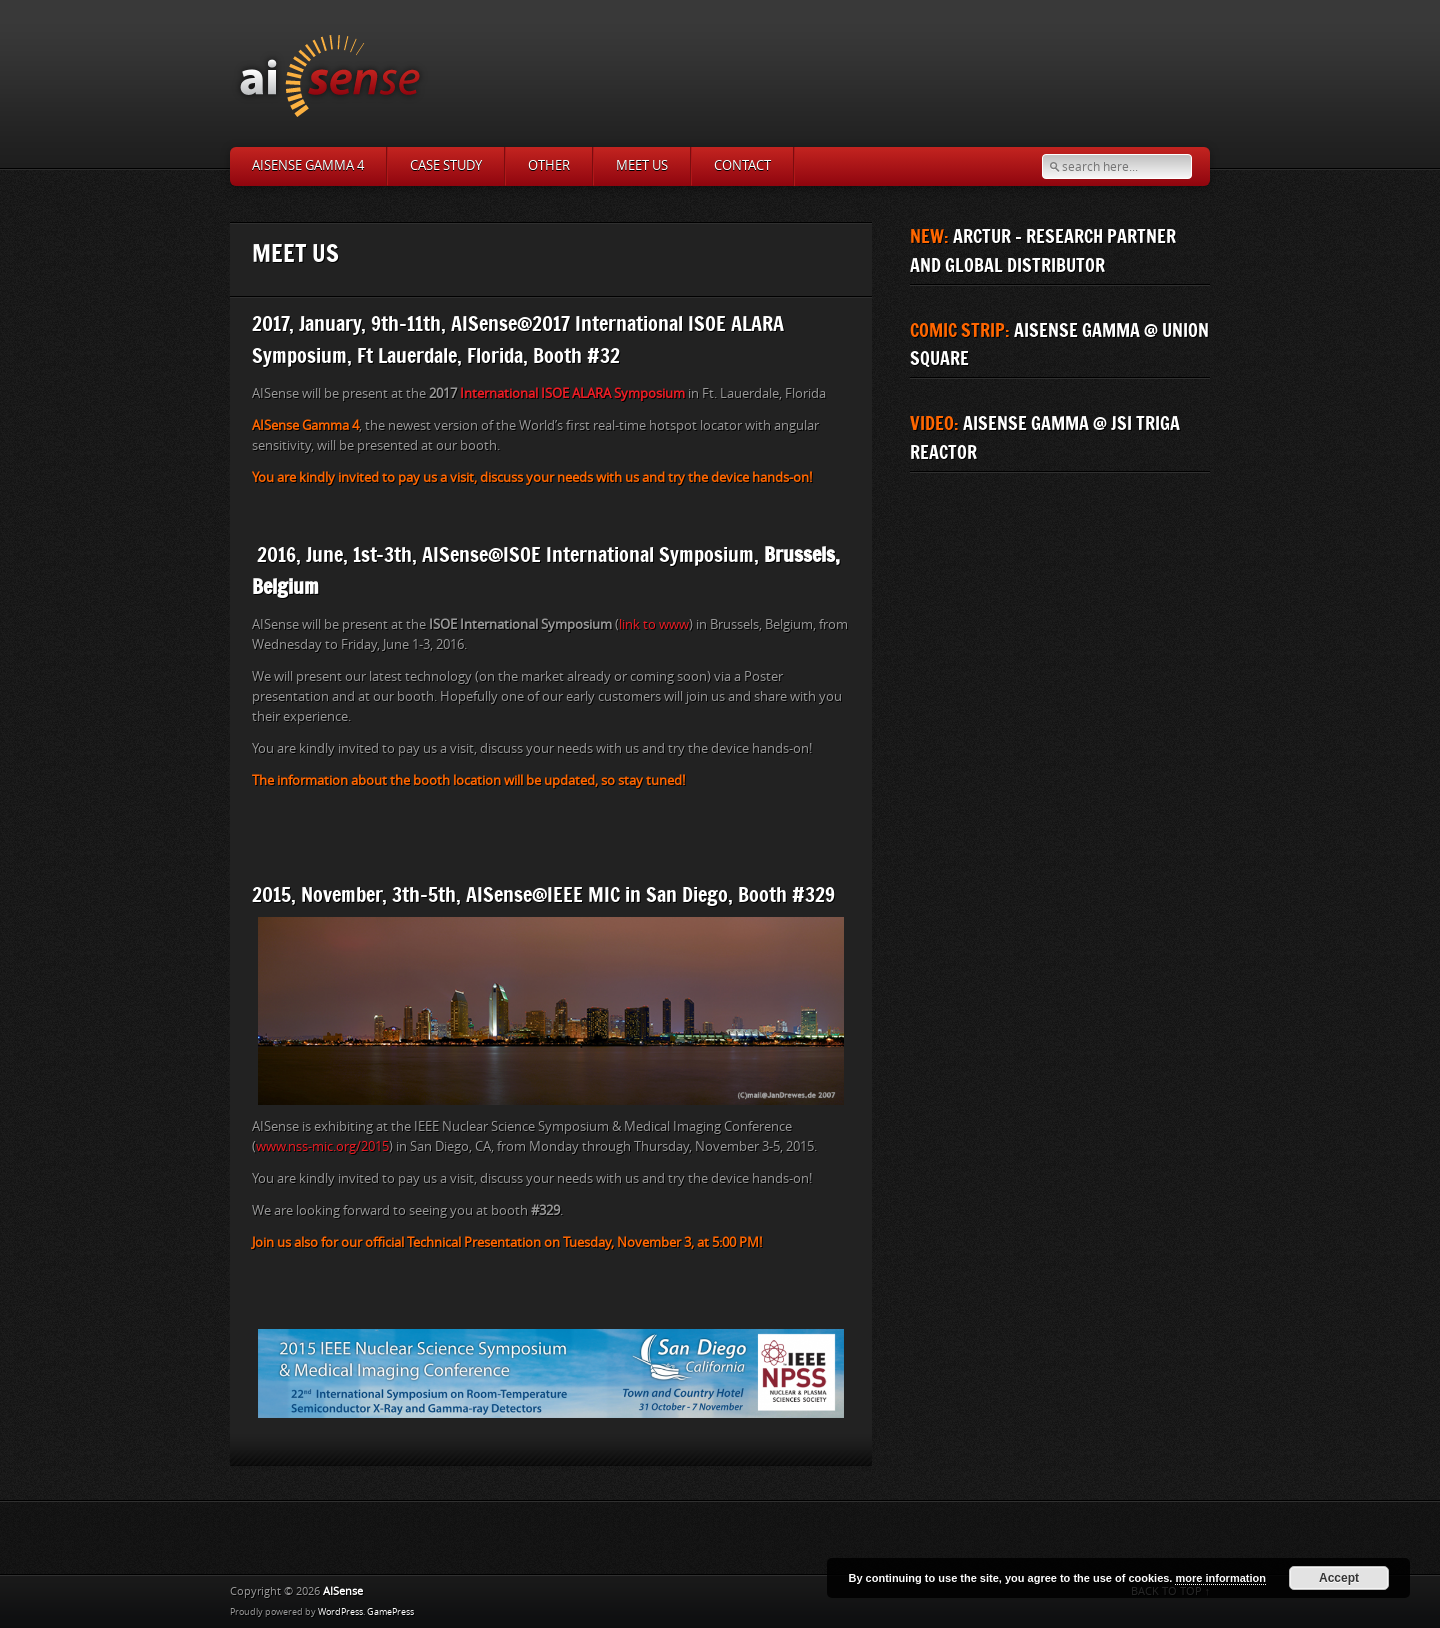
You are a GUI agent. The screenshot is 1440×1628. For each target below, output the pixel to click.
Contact (742, 165)
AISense (343, 1591)
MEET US (642, 165)
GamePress (390, 1612)
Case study (446, 165)
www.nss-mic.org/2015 (322, 1146)
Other (549, 165)
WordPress (340, 1612)
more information (1220, 1578)
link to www (654, 624)
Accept (1339, 1578)
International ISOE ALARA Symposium (572, 393)
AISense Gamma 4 (308, 165)
